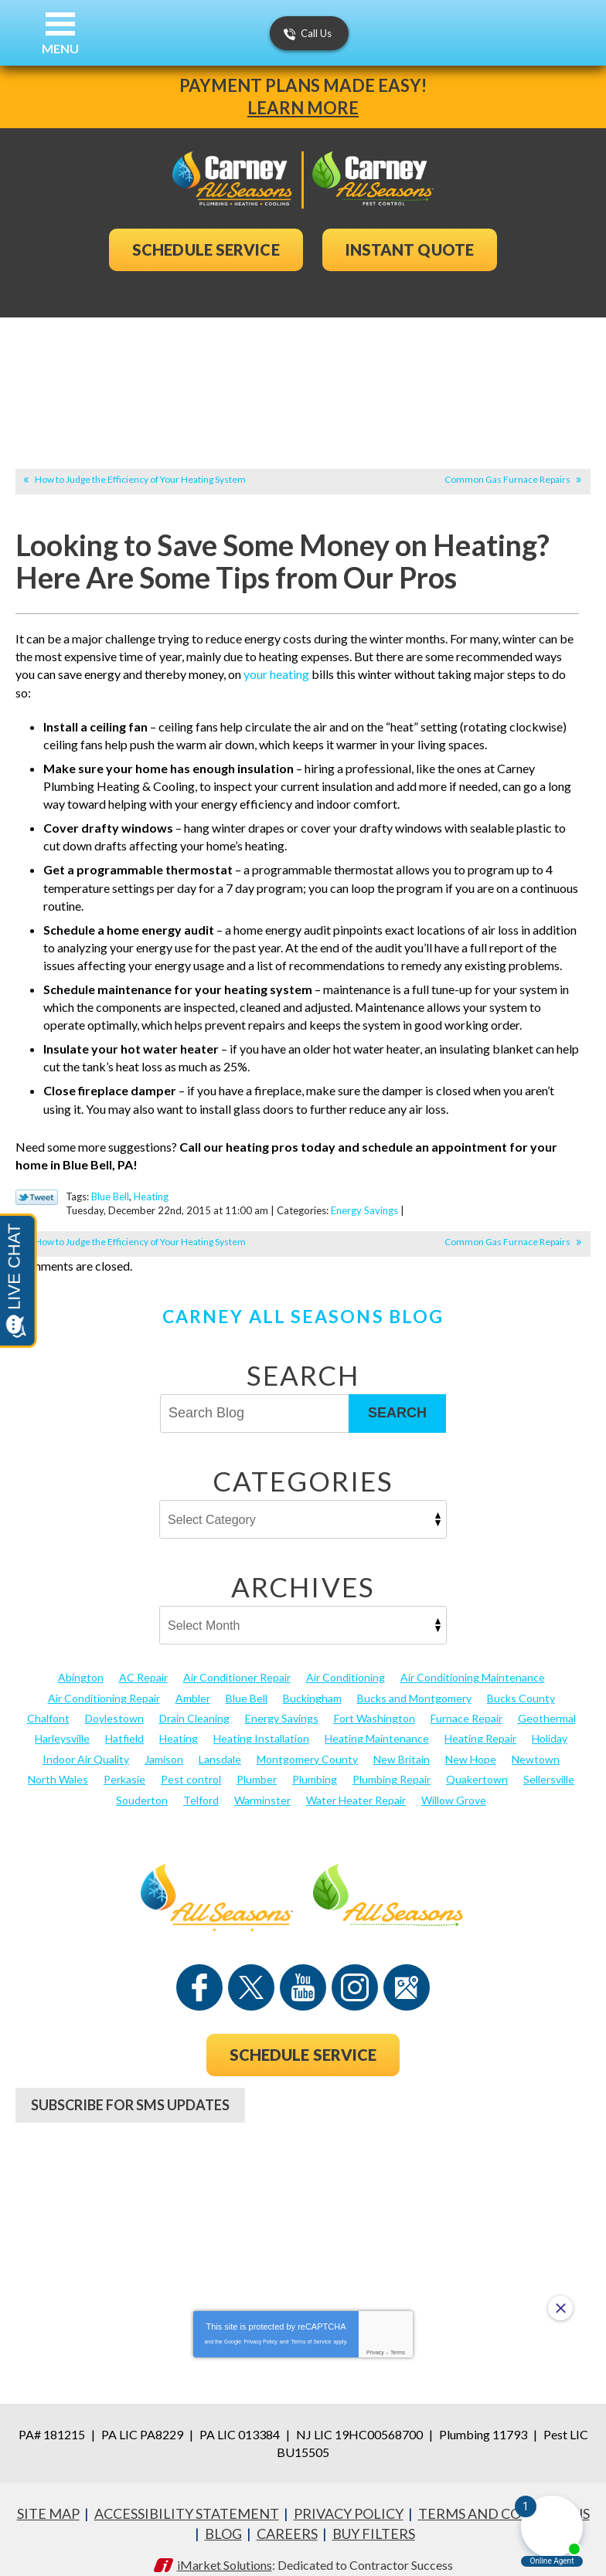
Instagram (355, 1973)
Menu (60, 48)
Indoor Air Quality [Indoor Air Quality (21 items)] (86, 1744)
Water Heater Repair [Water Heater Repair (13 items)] (356, 1785)
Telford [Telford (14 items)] (201, 1785)
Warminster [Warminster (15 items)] (262, 1785)
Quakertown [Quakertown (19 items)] (477, 1765)
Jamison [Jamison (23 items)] (164, 1744)
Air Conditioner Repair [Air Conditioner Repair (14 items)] (237, 1663)
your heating (276, 674)
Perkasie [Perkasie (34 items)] (124, 1765)
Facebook (199, 1973)
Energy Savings (364, 1197)
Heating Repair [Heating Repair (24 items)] (480, 1724)
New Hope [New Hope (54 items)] (470, 1744)
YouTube (303, 1973)
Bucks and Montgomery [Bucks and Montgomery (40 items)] (414, 1683)
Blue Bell (110, 1183)
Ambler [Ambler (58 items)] (192, 1683)
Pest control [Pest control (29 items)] (191, 1765)
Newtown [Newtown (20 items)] (536, 1744)
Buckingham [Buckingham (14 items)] (312, 1683)
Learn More (303, 107)
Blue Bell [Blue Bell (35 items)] (246, 1683)
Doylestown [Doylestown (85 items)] (114, 1703)
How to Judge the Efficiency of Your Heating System (140, 479)
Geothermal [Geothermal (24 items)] (547, 1703)
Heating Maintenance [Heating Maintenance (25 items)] (377, 1724)
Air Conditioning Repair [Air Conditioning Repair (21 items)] (104, 1683)
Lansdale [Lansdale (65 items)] (220, 1744)
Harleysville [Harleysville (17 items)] (62, 1724)
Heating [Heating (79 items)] (178, 1724)
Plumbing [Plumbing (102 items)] (314, 1765)
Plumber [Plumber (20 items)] (257, 1765)
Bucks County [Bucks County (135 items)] (521, 1683)
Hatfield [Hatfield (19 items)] (124, 1724)
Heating (151, 1183)
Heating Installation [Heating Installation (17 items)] (261, 1724)
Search (397, 1399)
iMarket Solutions (224, 2544)
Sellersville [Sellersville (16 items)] (548, 1765)
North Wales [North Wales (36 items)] (58, 1765)
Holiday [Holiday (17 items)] (549, 1724)
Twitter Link (36, 1184)
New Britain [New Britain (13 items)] (401, 1744)
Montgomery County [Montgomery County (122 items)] (307, 1744)
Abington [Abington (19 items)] (81, 1663)
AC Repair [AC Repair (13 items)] (143, 1663)
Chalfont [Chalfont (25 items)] (48, 1703)
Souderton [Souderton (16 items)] (142, 1785)
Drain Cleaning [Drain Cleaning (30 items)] (194, 1703)
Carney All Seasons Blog (303, 1301)
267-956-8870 (303, 2147)
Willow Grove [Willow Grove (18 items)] (453, 1785)
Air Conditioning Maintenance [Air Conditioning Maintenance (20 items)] (472, 1663)
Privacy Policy (260, 2324)
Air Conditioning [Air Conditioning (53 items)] (345, 1663)
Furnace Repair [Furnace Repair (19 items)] (466, 1703)
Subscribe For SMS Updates (130, 2090)
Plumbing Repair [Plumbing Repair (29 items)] (391, 1765)
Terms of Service (311, 2324)
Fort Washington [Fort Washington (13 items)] (374, 1703)
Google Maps (406, 1973)
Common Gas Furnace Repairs (507, 479)
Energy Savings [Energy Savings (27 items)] (281, 1703)
